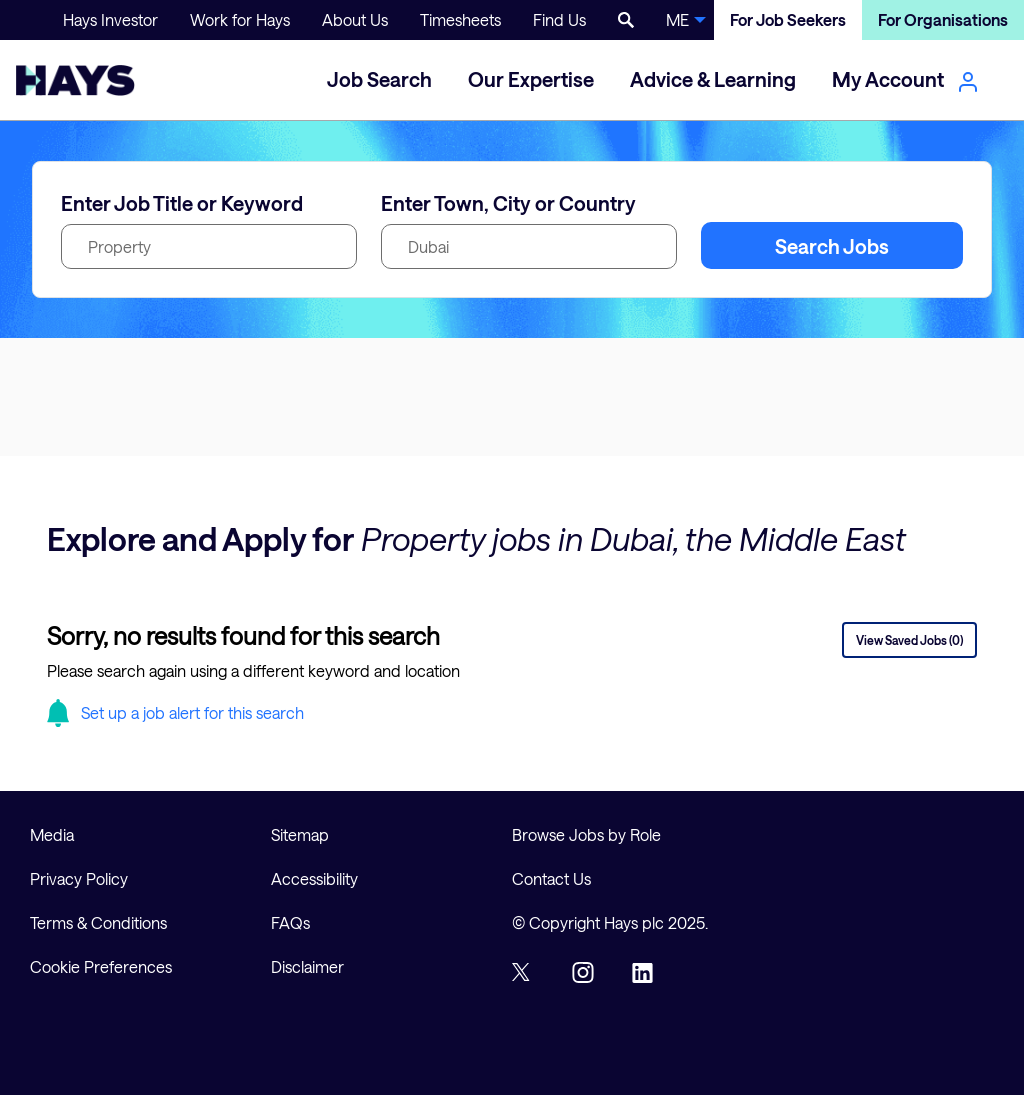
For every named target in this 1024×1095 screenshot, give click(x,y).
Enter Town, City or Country (508, 203)
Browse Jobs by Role (586, 834)
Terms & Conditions (98, 922)
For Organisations (943, 19)
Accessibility (314, 878)
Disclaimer (307, 966)
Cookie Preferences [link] (101, 966)
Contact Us (551, 878)
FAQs (290, 922)
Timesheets (460, 19)
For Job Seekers (788, 19)
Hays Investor (110, 19)
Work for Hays (240, 19)
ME (677, 19)
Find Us (559, 19)
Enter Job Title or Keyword (182, 203)
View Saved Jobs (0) (909, 640)
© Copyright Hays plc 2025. (610, 922)
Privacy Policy (79, 878)
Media (52, 834)
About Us (355, 19)
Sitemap (300, 834)
